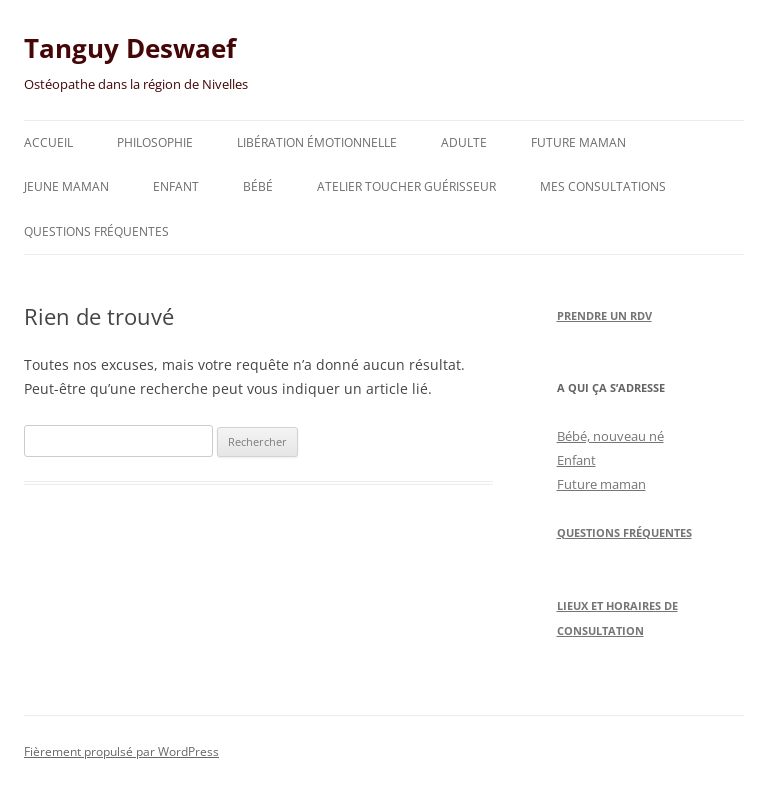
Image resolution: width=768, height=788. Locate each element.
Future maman (578, 142)
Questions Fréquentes (624, 532)
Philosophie (155, 142)
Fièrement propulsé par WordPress (121, 751)
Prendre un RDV (604, 315)
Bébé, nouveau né (610, 436)
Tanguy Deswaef (130, 48)
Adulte (464, 142)
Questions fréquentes (96, 231)
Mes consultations (603, 186)
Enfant (176, 186)
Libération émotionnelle (317, 142)
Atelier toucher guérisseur (406, 186)
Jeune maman (66, 186)
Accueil (48, 142)
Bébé (258, 186)
